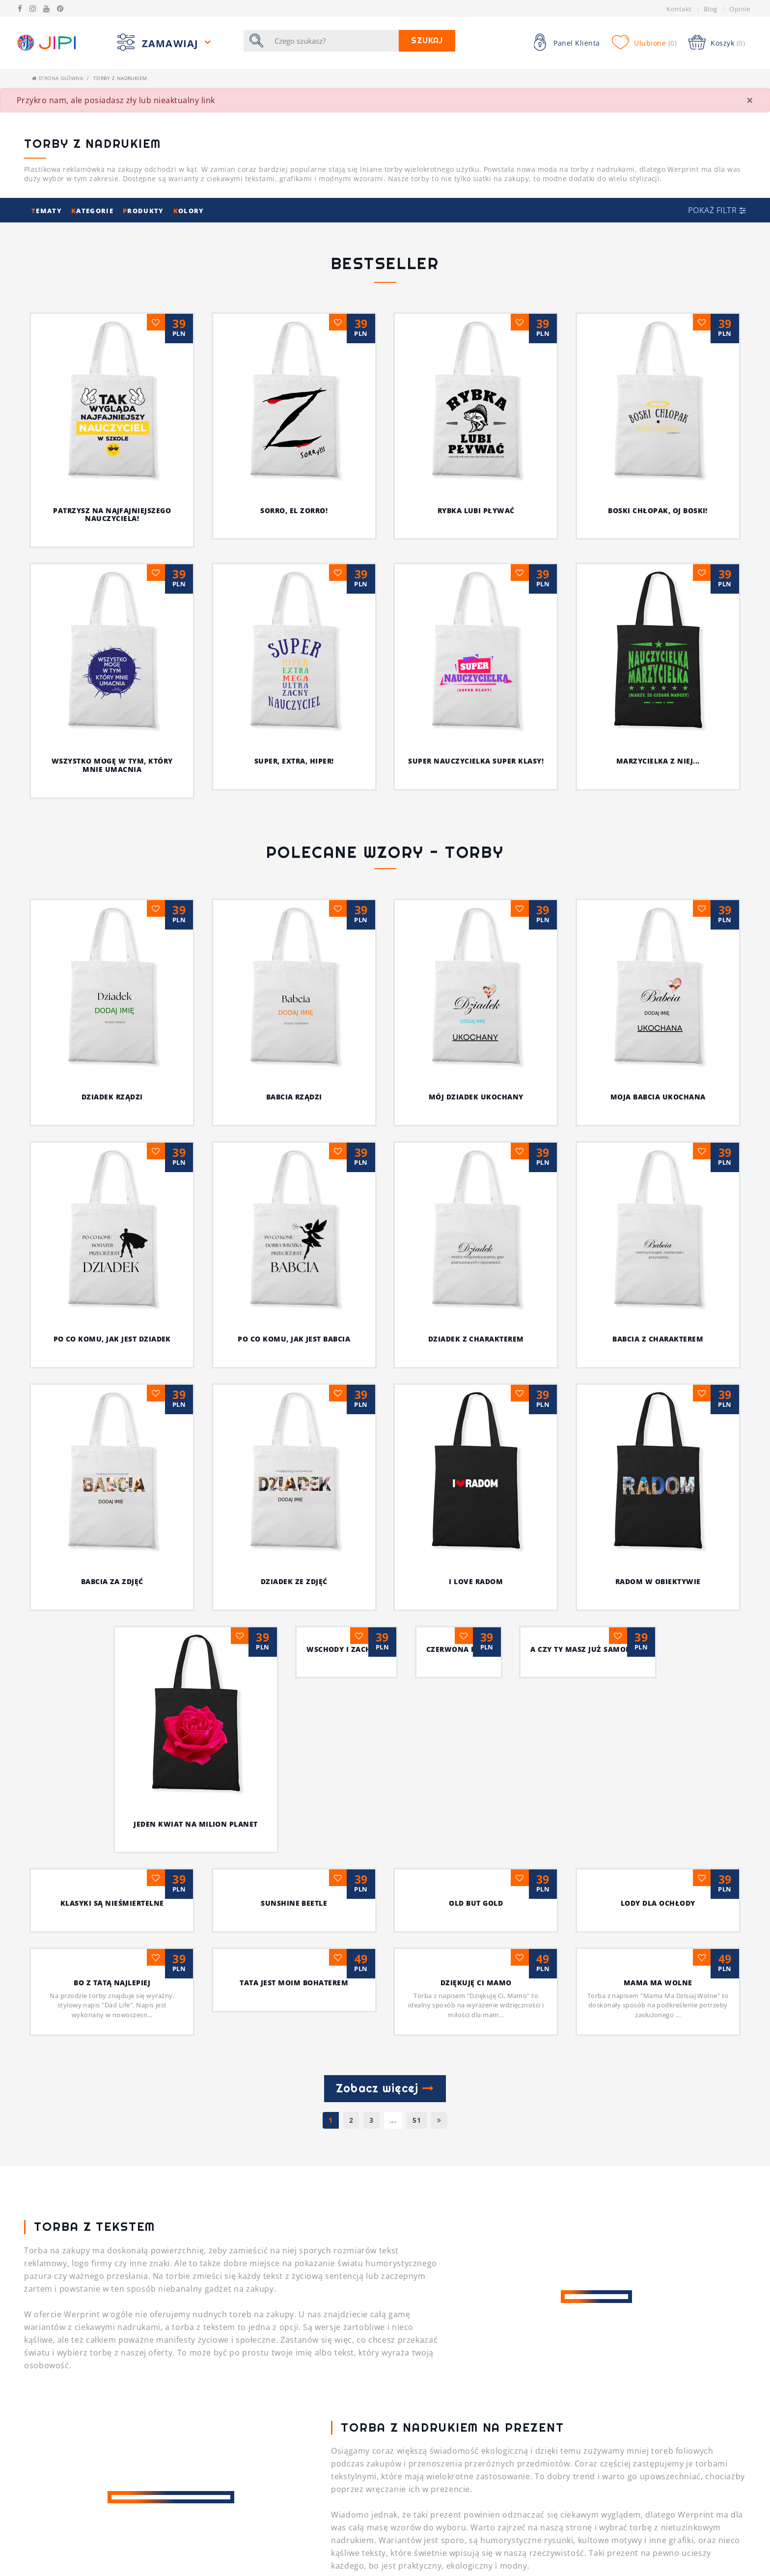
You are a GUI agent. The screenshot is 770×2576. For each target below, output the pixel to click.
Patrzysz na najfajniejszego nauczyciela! (112, 514)
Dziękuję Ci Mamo (476, 1481)
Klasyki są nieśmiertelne (112, 1402)
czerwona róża (475, 1323)
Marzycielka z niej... (658, 761)
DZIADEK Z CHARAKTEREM (474, 1164)
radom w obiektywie (658, 1243)
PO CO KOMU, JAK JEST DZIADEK (176, 1164)
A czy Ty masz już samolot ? (658, 1323)
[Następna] (439, 1619)
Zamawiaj (172, 43)
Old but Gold (476, 1402)
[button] (717, 210)
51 (416, 1619)
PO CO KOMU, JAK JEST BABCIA (331, 1164)
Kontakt (678, 8)
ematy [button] (47, 210)
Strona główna (57, 78)
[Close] (749, 100)
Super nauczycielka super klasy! (476, 761)
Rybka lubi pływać (476, 510)
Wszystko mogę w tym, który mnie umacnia (112, 765)
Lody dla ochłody (658, 1402)
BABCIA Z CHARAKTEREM (607, 1164)
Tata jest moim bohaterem (294, 1481)
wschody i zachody (294, 1323)
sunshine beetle (294, 1402)
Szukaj (427, 40)
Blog (710, 8)
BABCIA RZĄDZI (318, 1096)
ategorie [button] (93, 210)
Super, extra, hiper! (294, 761)
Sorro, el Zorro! (294, 510)
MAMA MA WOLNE (658, 1481)
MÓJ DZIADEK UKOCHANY (499, 1096)
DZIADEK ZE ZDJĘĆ (294, 1243)
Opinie (739, 8)
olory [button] (188, 210)
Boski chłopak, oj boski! (658, 510)
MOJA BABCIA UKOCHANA (658, 922)
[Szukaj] (334, 41)
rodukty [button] (144, 210)
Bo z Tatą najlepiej (112, 1481)
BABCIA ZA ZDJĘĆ (112, 1243)
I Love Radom (476, 1243)
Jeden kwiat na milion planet (112, 1323)
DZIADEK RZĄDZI (135, 1096)
